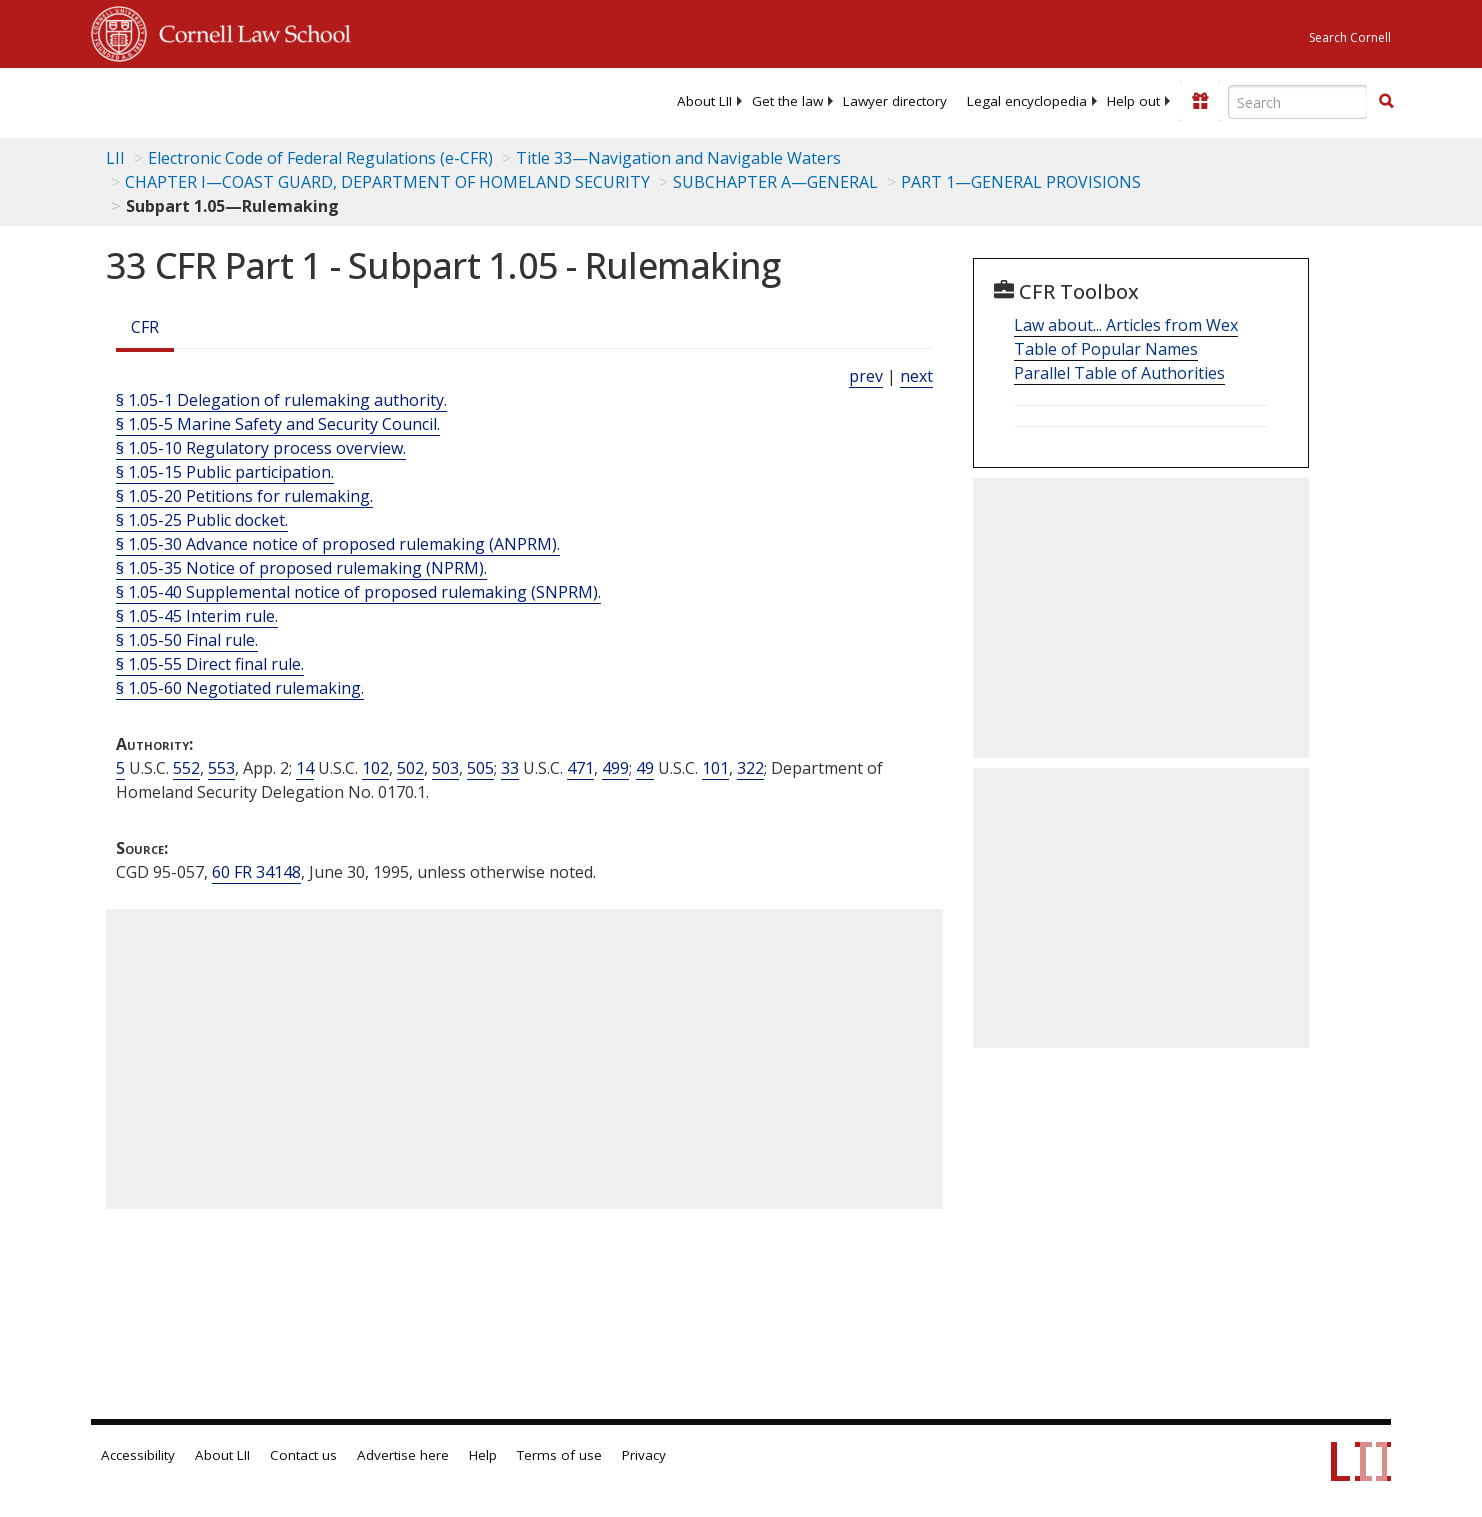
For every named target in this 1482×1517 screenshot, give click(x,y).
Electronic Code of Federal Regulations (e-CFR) (320, 158)
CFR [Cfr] (145, 327)
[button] (1386, 101)
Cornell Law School (249, 31)
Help (483, 1455)
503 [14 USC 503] (445, 768)
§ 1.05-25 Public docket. (202, 520)
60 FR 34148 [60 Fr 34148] (256, 872)
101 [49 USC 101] (715, 768)
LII (115, 158)
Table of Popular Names (1106, 349)
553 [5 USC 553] (221, 768)
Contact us (303, 1455)
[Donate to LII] (1200, 101)
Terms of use (559, 1455)
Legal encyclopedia (1027, 101)
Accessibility (138, 1455)
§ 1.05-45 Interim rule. (197, 616)
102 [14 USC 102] (375, 768)
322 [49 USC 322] (750, 768)
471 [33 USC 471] (580, 768)
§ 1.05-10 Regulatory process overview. (261, 448)
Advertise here (403, 1455)
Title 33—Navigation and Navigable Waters (678, 158)
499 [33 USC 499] (615, 768)
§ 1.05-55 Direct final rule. (210, 664)
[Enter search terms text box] (1298, 102)
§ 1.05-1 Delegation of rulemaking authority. (281, 400)
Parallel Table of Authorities (1119, 373)
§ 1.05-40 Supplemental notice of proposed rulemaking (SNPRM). (358, 592)
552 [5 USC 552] (186, 768)
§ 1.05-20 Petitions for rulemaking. (244, 496)
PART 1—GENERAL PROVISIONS (1021, 182)
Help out (1133, 101)
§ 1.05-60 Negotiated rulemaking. (240, 688)
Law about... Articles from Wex (1126, 325)
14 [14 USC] (305, 768)
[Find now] (1386, 102)
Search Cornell (1350, 37)
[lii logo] (316, 100)
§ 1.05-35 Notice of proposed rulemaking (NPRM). (301, 568)
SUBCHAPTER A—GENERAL (775, 182)
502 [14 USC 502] (410, 768)
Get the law (787, 101)
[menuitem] (704, 101)
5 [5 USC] (120, 768)
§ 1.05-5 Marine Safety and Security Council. (278, 424)
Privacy (644, 1455)
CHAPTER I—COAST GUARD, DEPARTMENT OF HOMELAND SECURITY (387, 182)
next (916, 376)
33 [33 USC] (510, 768)
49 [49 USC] (645, 768)
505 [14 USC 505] (480, 768)
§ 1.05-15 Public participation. (225, 472)
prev (866, 376)
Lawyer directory (895, 101)
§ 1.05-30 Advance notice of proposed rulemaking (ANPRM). (338, 544)
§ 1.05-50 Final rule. (187, 640)
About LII (704, 101)
